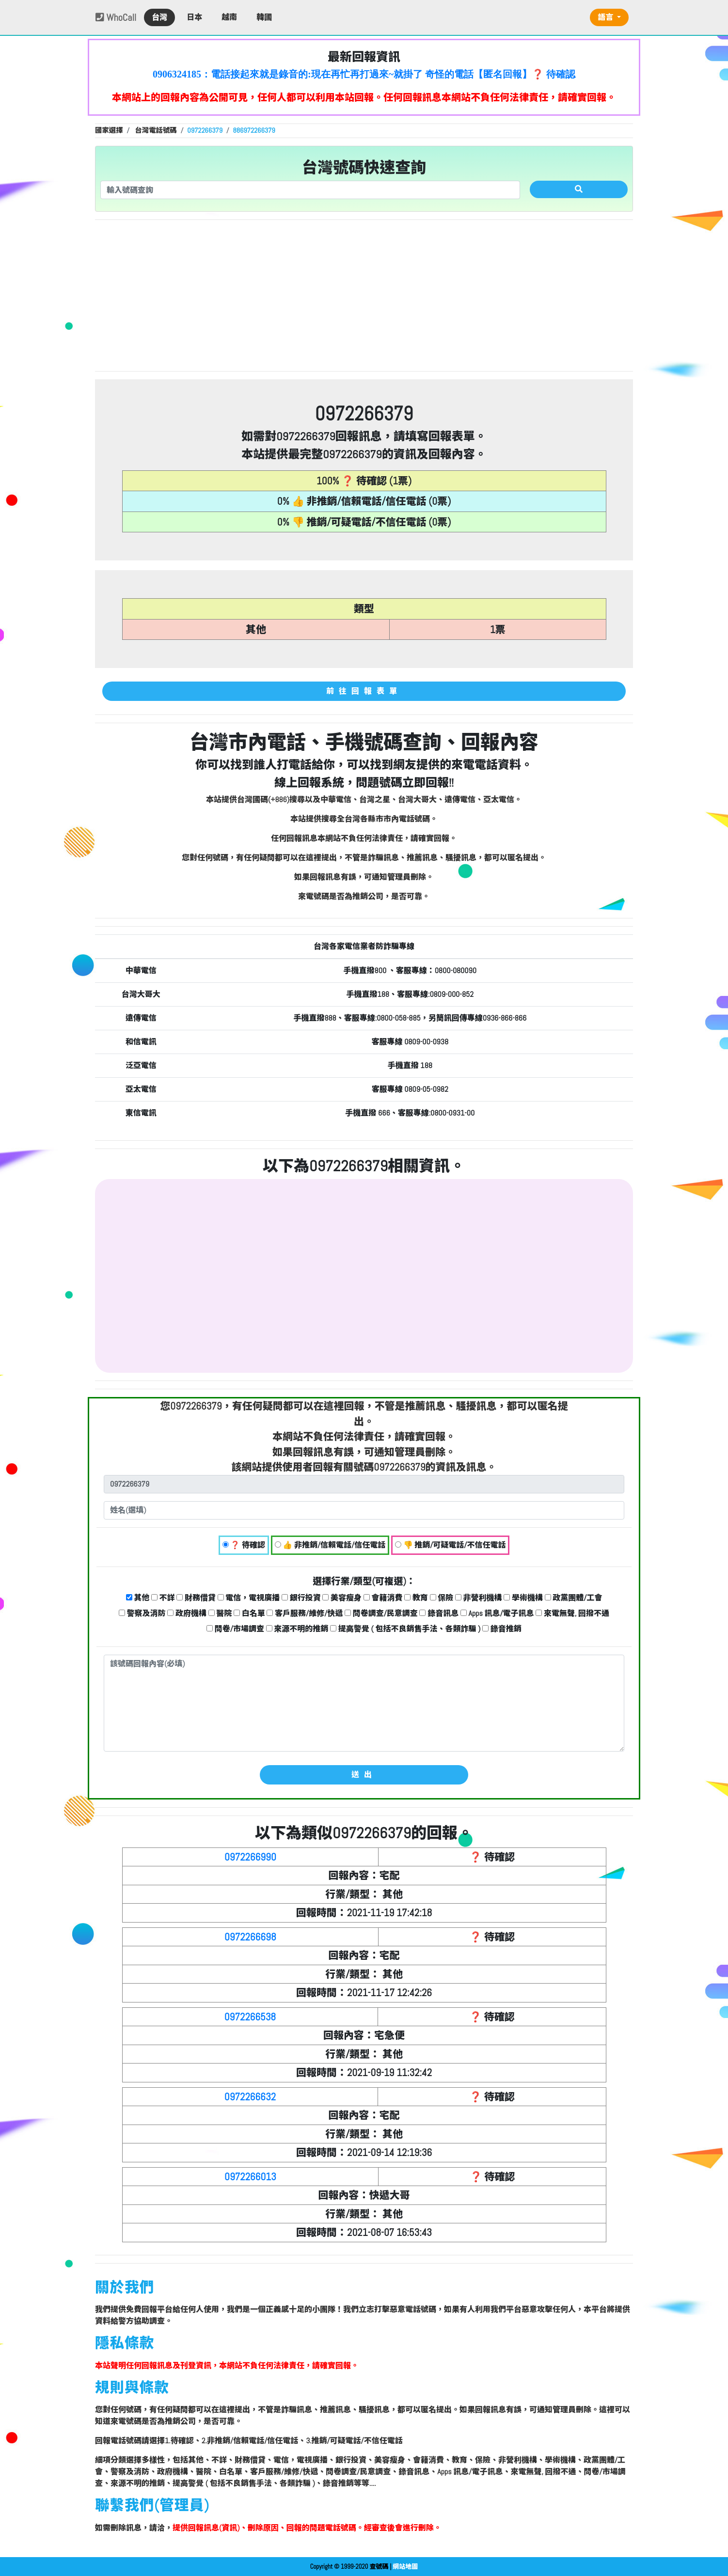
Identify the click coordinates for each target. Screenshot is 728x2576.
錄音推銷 (502, 1629)
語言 (606, 17)
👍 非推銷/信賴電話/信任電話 (330, 1545)
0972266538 (250, 2016)
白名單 (249, 1613)
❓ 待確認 (243, 1545)
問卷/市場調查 (235, 1629)
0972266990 (250, 1856)
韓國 (264, 17)
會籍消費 (383, 1598)
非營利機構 (478, 1598)
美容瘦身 (342, 1598)
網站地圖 (405, 2566)
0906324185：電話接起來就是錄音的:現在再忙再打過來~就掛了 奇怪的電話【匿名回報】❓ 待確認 (364, 74)
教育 (416, 1598)
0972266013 (250, 2176)
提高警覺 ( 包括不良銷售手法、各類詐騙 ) (405, 1629)
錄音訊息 (439, 1613)
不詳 (163, 1598)
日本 (194, 17)
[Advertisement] (364, 295)
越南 (229, 17)
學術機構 (523, 1598)
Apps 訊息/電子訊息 (497, 1613)
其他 (138, 1598)
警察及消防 (142, 1613)
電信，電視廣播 (249, 1598)
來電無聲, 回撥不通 (572, 1613)
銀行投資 (301, 1598)
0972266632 (250, 2096)
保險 (442, 1598)
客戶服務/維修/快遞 (305, 1613)
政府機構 (186, 1613)
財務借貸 (196, 1598)
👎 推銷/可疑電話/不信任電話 (450, 1545)
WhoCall (115, 17)
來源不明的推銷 (297, 1629)
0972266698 (250, 1936)
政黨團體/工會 (573, 1598)
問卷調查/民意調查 (381, 1613)
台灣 (159, 17)
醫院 (220, 1613)
